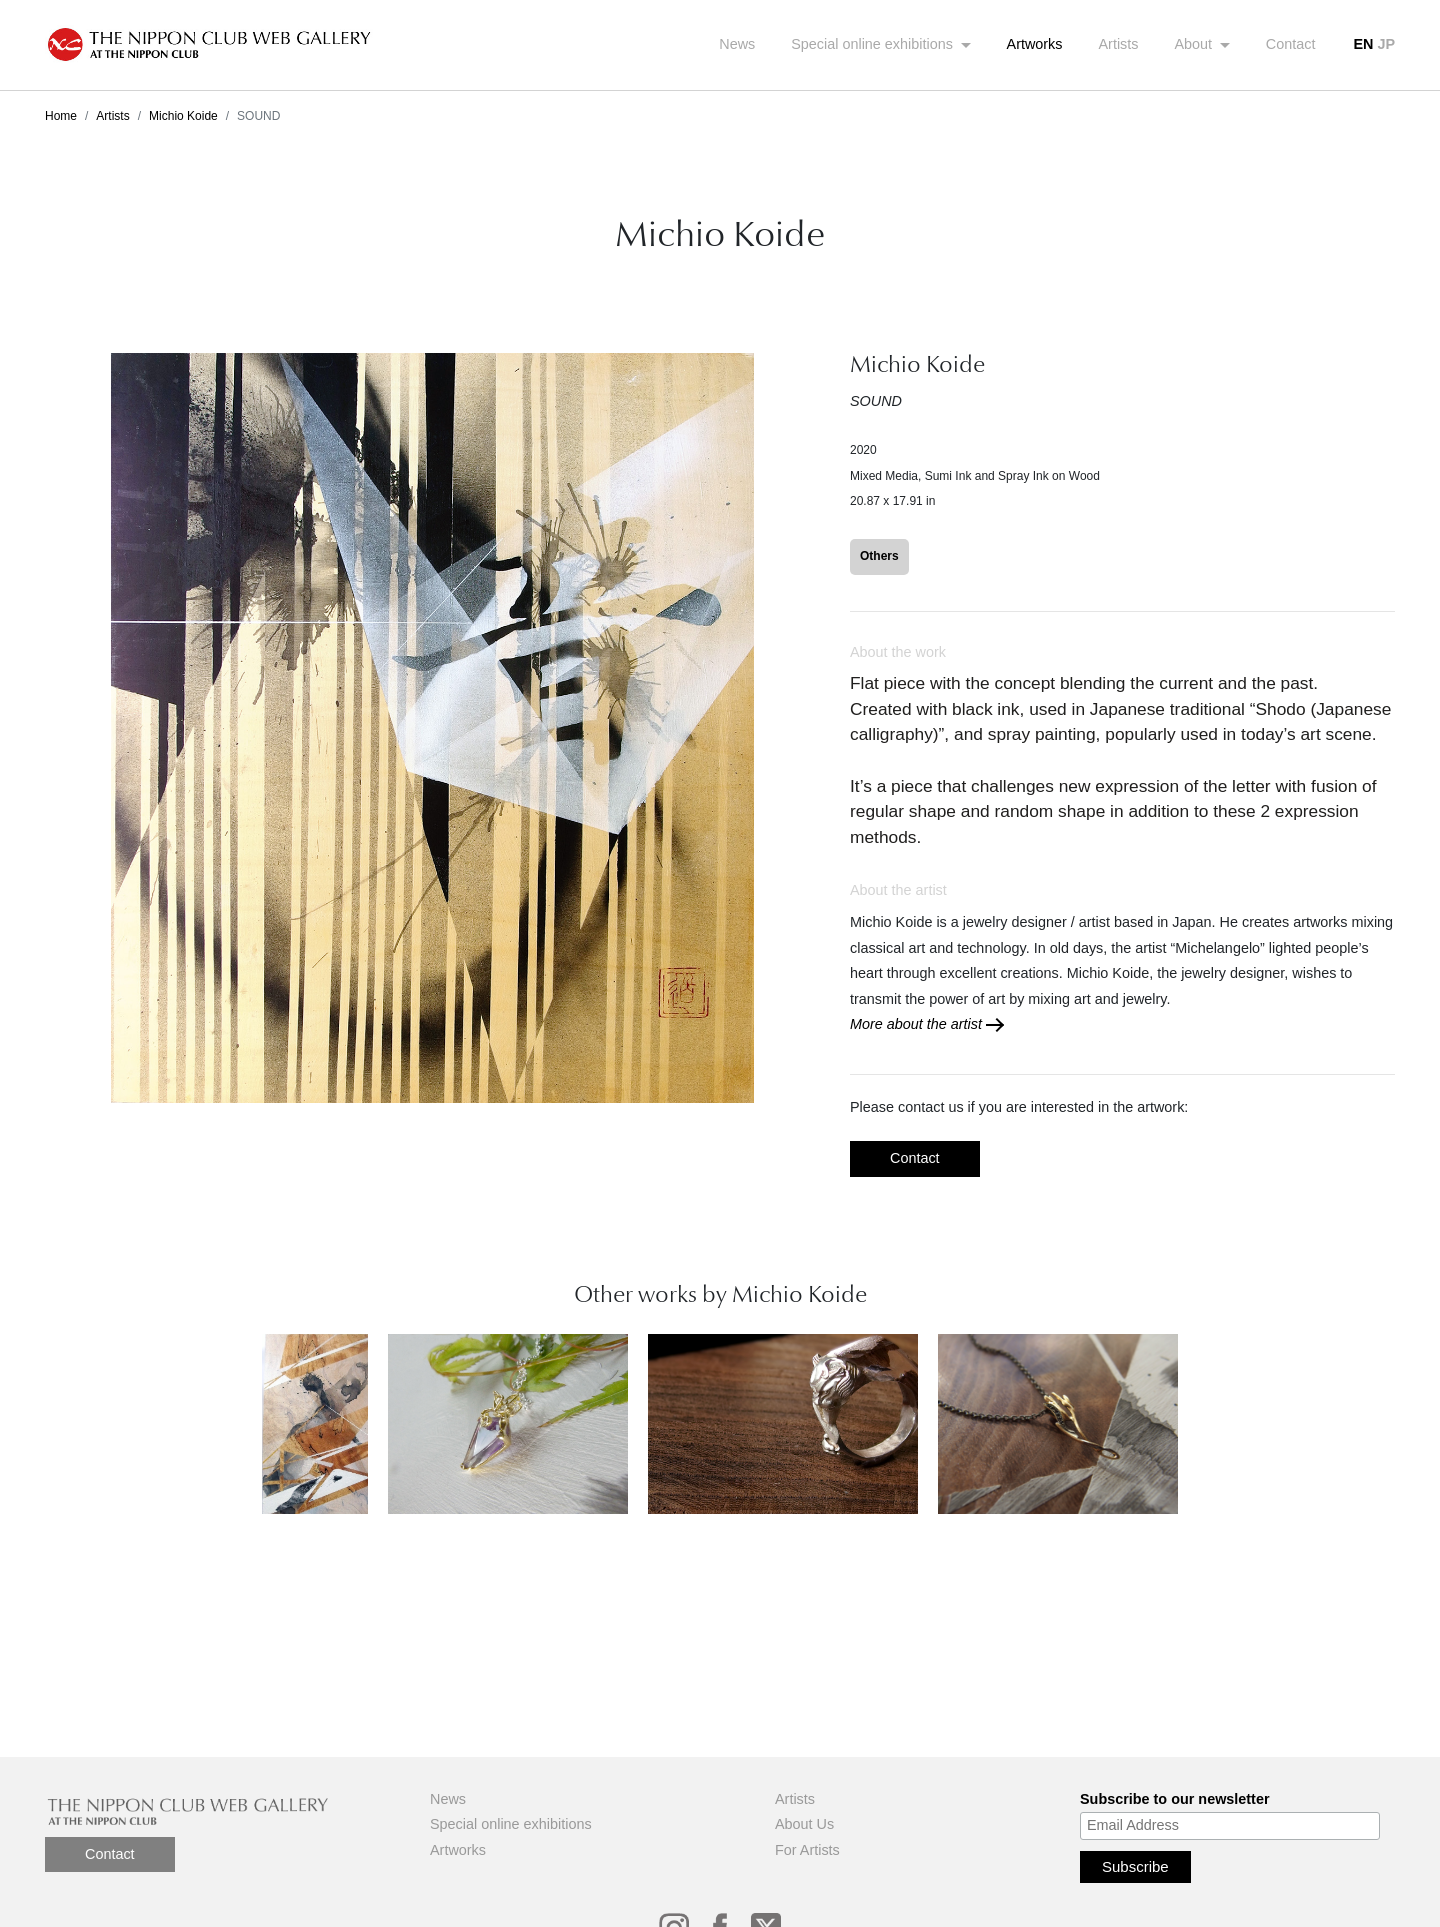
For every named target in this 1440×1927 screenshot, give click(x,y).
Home (61, 116)
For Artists (807, 1850)
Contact (1291, 44)
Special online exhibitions (874, 44)
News (737, 44)
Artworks (1035, 44)
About (1196, 44)
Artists (1119, 44)
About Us (804, 1824)
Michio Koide (183, 116)
